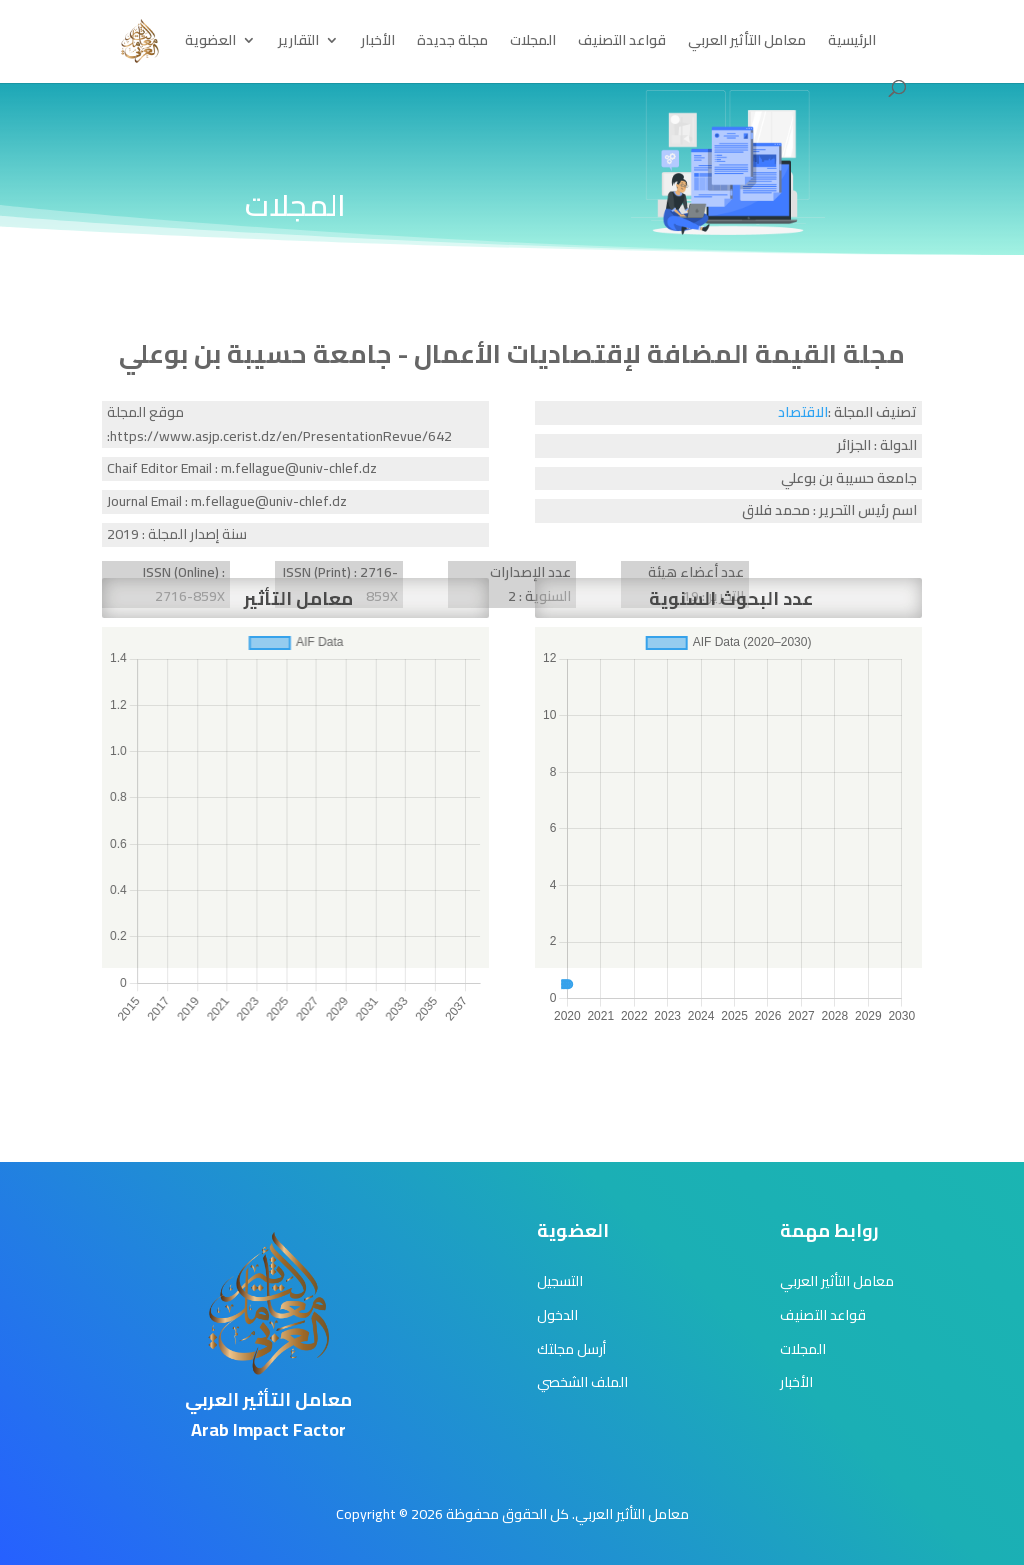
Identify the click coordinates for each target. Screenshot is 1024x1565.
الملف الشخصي (582, 1382)
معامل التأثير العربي (747, 43)
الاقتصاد (803, 412)
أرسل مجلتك (571, 1349)
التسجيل (560, 1281)
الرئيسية (852, 43)
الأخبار (378, 43)
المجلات (533, 43)
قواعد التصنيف (622, 43)
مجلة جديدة (452, 43)
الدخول (557, 1315)
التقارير (298, 43)
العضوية (210, 43)
